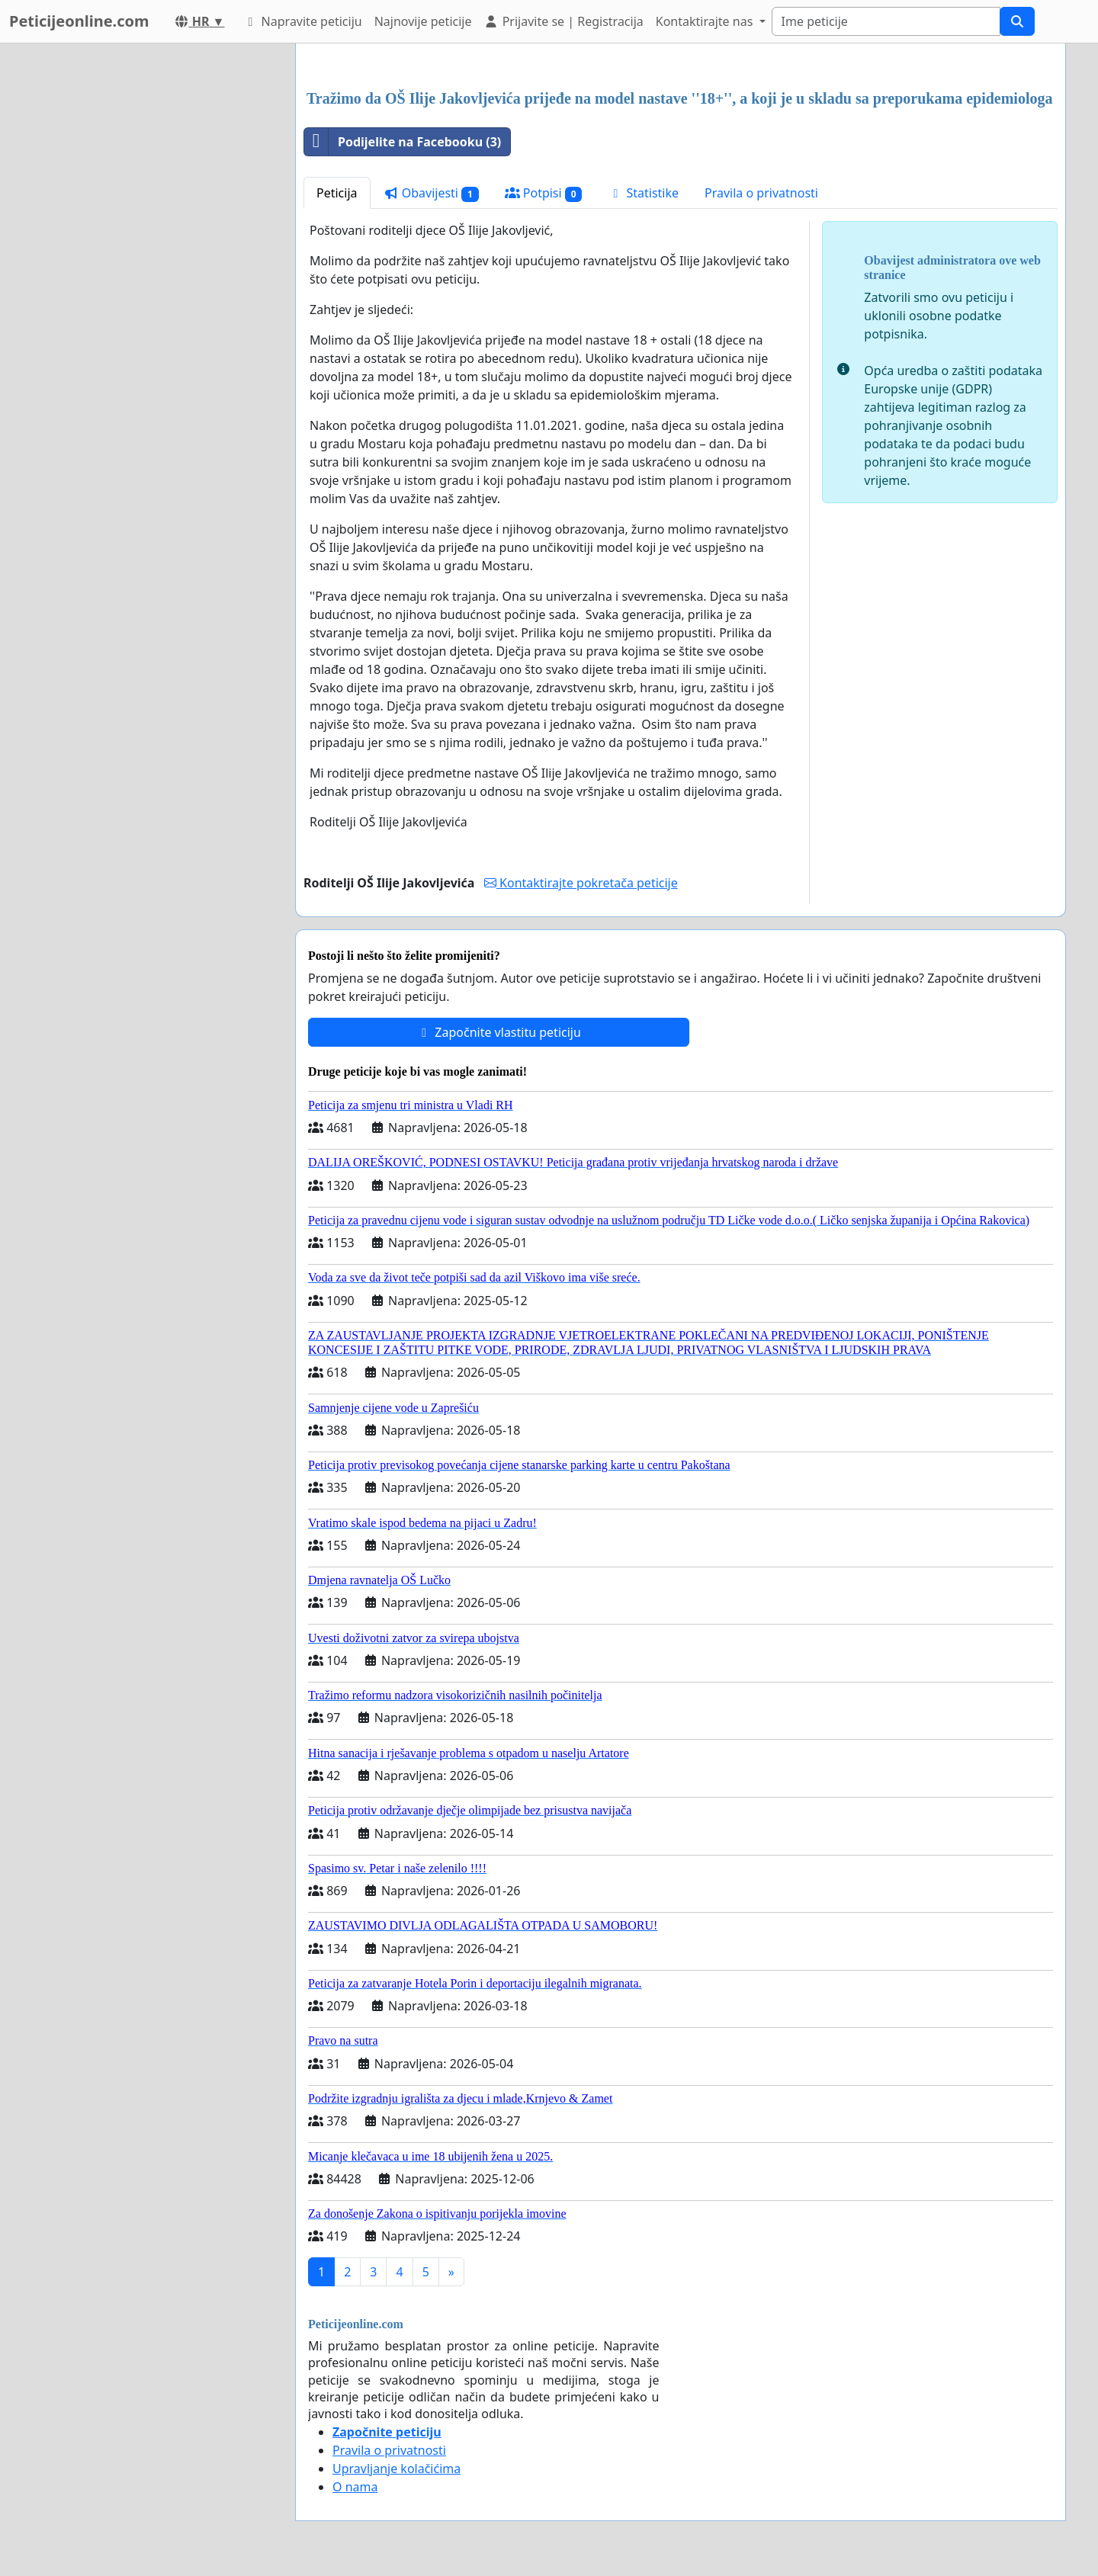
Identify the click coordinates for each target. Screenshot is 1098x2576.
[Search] (886, 21)
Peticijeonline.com (79, 21)
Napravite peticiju (301, 21)
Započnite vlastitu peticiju (498, 1032)
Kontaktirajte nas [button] (706, 21)
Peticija (337, 192)
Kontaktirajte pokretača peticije (581, 882)
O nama (354, 2486)
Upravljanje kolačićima (396, 2468)
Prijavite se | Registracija (563, 21)
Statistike (643, 192)
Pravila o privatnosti (761, 192)
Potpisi (544, 193)
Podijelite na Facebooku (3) (402, 142)
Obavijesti (431, 193)
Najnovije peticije (423, 21)
